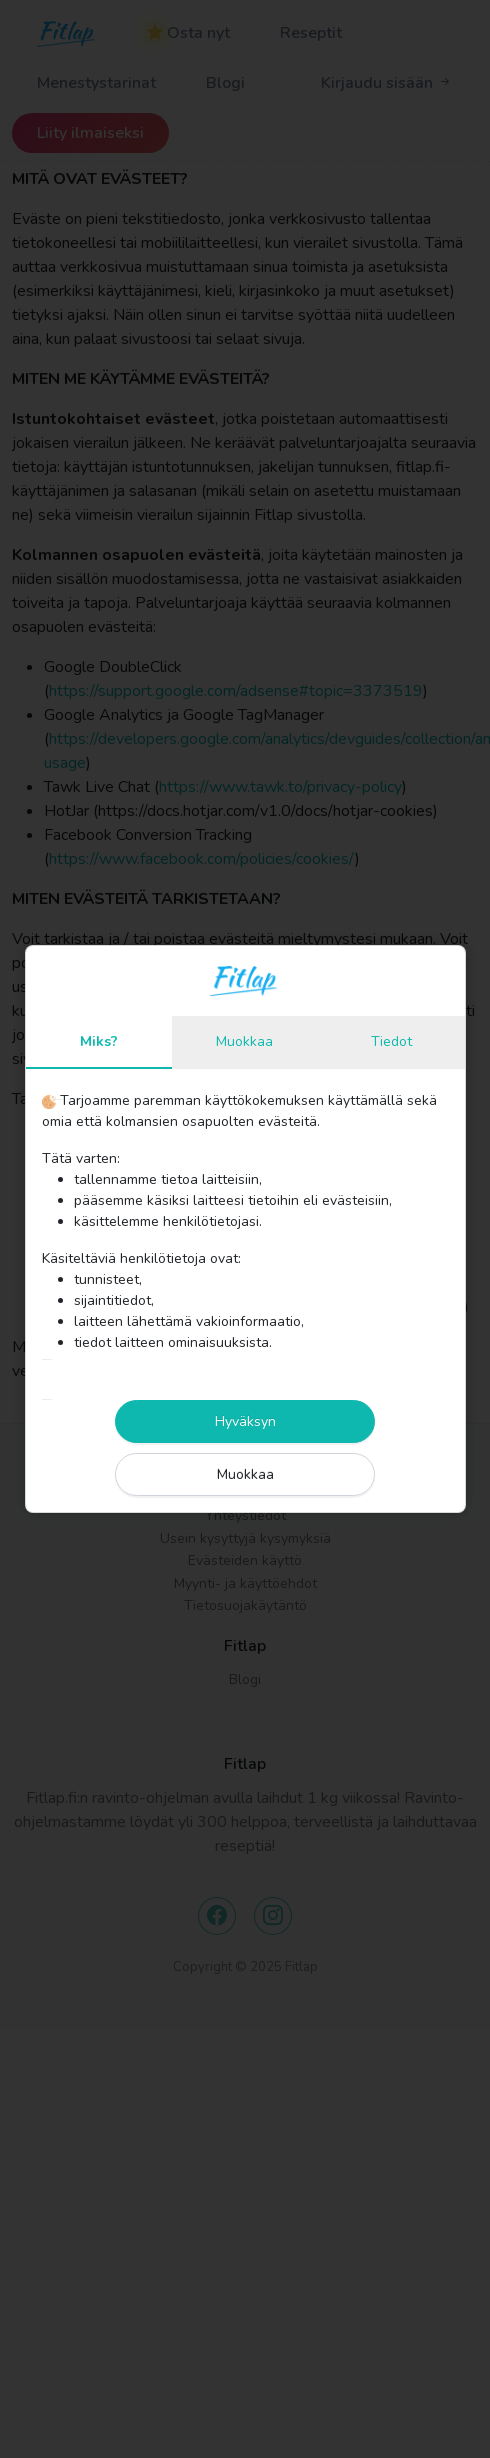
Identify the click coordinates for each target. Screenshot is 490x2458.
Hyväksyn (245, 1421)
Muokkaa (244, 1041)
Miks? (99, 1041)
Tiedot (391, 1041)
